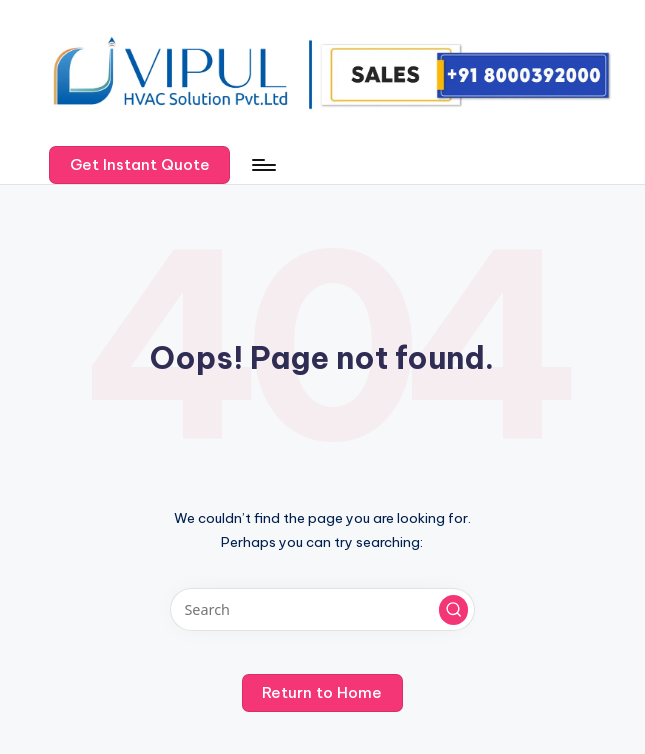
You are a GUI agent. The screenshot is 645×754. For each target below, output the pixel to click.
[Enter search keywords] (322, 609)
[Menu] (262, 165)
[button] (139, 165)
